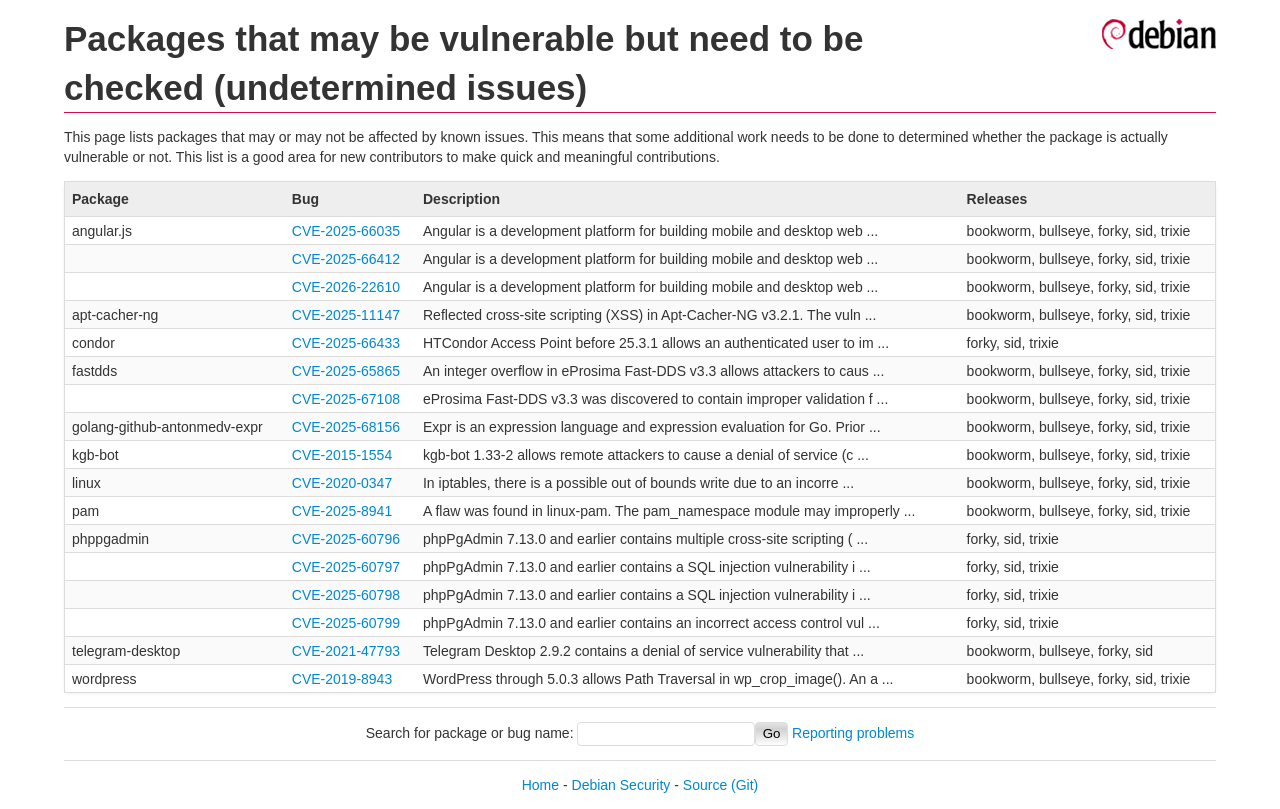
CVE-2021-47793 (346, 651)
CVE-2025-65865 (346, 371)
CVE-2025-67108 (346, 399)
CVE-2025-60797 (346, 567)
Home (540, 785)
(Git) (744, 785)
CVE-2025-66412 (346, 259)
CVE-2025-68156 (346, 427)
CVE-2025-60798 (346, 595)
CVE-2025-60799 (346, 623)
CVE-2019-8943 (342, 679)
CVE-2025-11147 (346, 315)
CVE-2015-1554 (342, 455)
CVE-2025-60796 (346, 539)
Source (705, 785)
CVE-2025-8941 (342, 511)
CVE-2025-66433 (346, 343)
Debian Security (621, 785)
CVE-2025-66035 (346, 231)
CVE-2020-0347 (342, 483)
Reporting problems (853, 733)
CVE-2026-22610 (346, 287)
